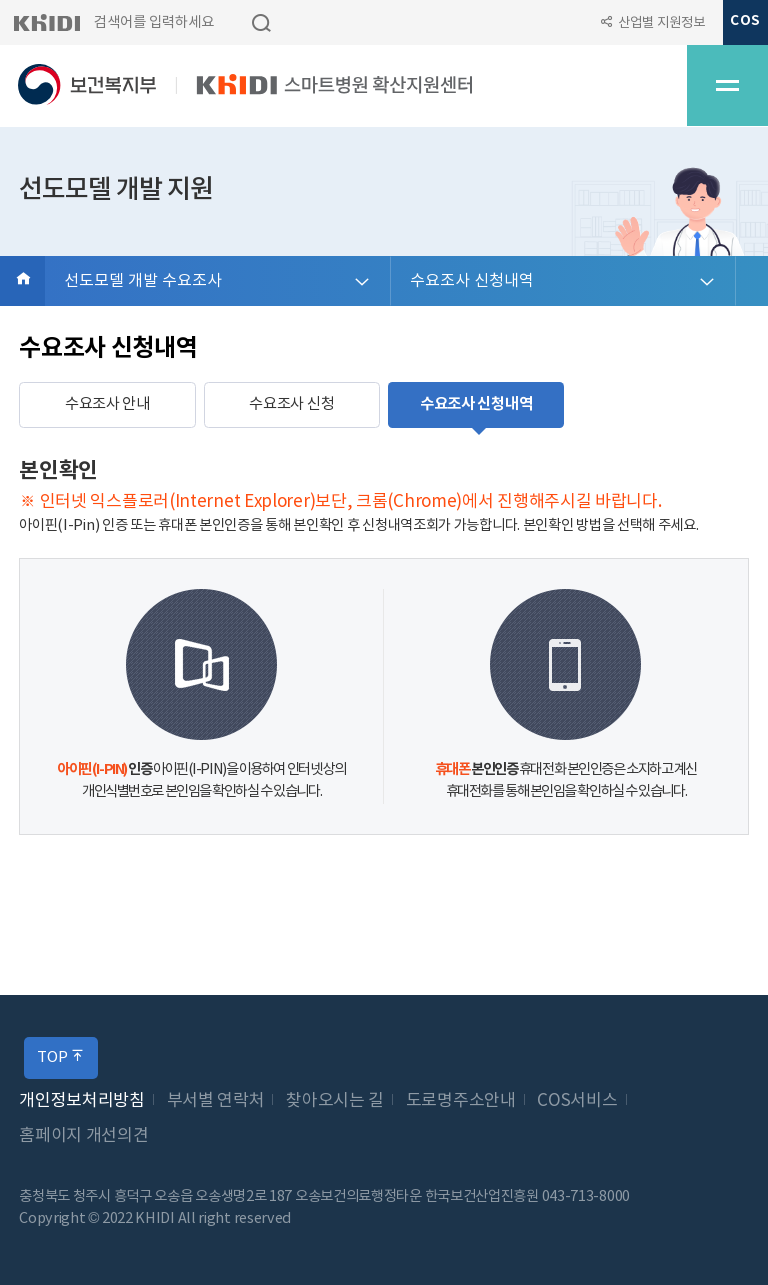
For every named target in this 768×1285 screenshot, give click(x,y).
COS (745, 21)
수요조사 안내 (107, 404)
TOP (61, 1057)
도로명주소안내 (461, 1101)
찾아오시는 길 (335, 1101)
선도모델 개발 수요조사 (143, 281)
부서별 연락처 (216, 1101)
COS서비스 (577, 1101)
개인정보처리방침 (82, 1101)
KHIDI (46, 22)
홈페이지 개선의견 (83, 1136)
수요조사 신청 (291, 404)
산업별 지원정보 (661, 23)
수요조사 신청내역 (472, 281)
